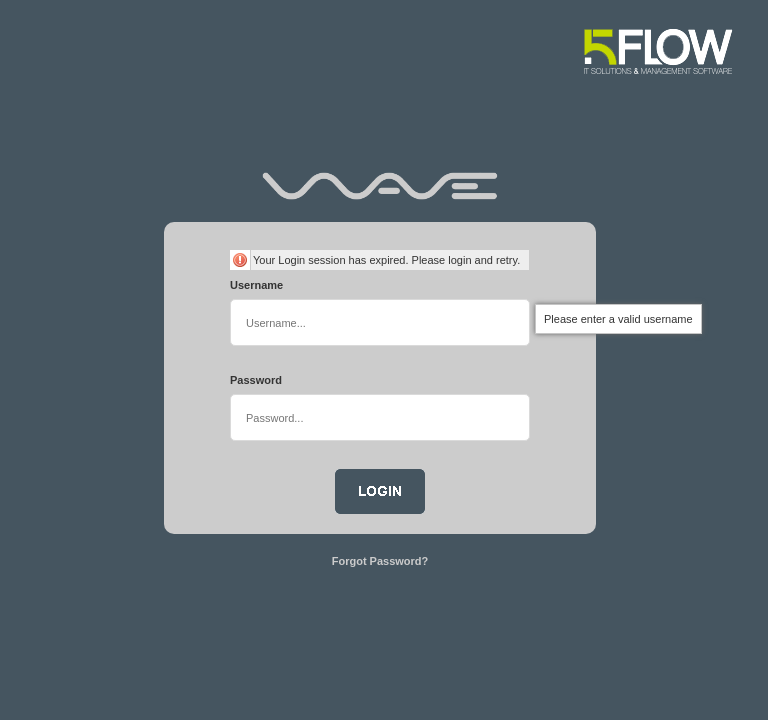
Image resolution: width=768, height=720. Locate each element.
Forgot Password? (380, 561)
